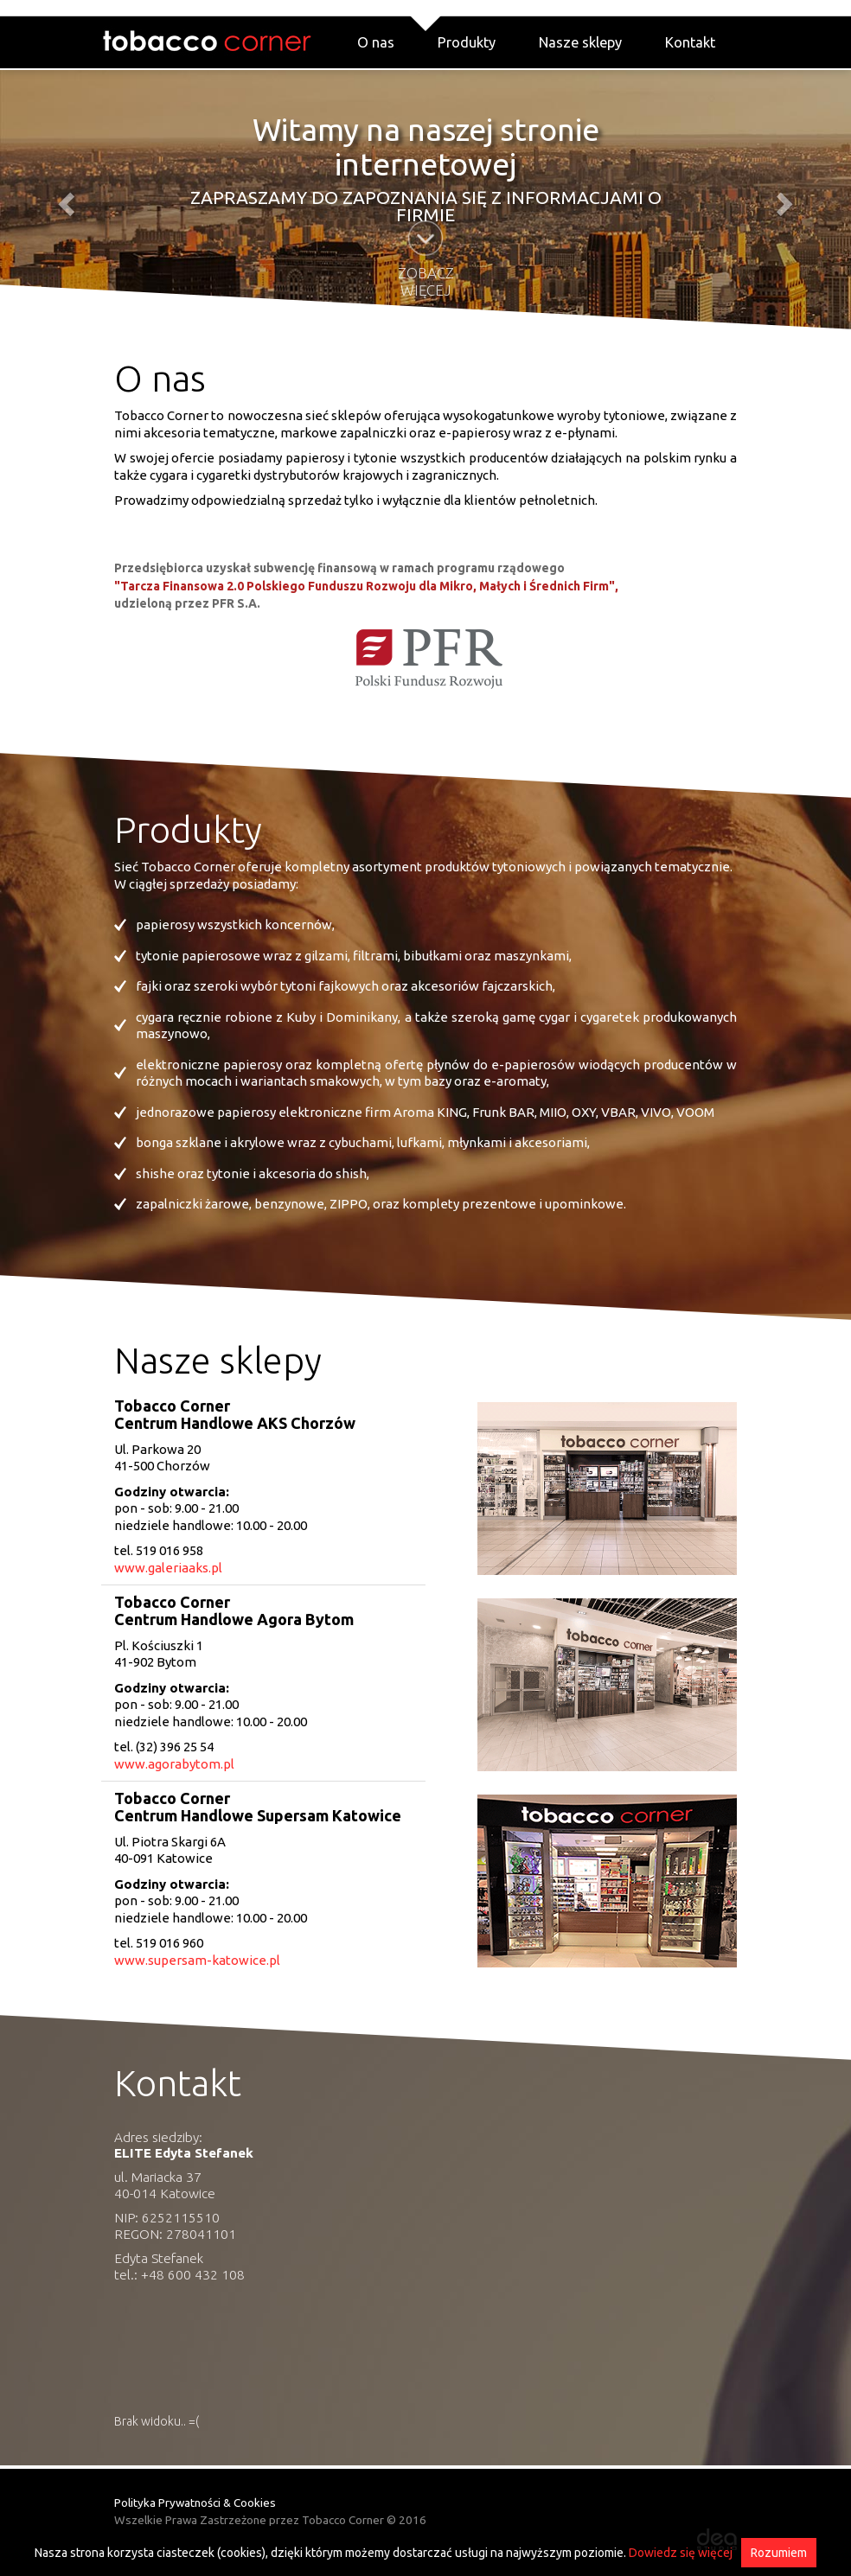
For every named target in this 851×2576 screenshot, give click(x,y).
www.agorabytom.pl (174, 1764)
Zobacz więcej (426, 281)
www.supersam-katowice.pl (197, 1960)
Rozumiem (779, 2553)
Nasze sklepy (580, 42)
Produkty (467, 42)
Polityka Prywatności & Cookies (195, 2502)
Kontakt (690, 42)
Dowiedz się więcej (681, 2553)
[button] (64, 199)
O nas (375, 42)
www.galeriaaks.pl (168, 1567)
